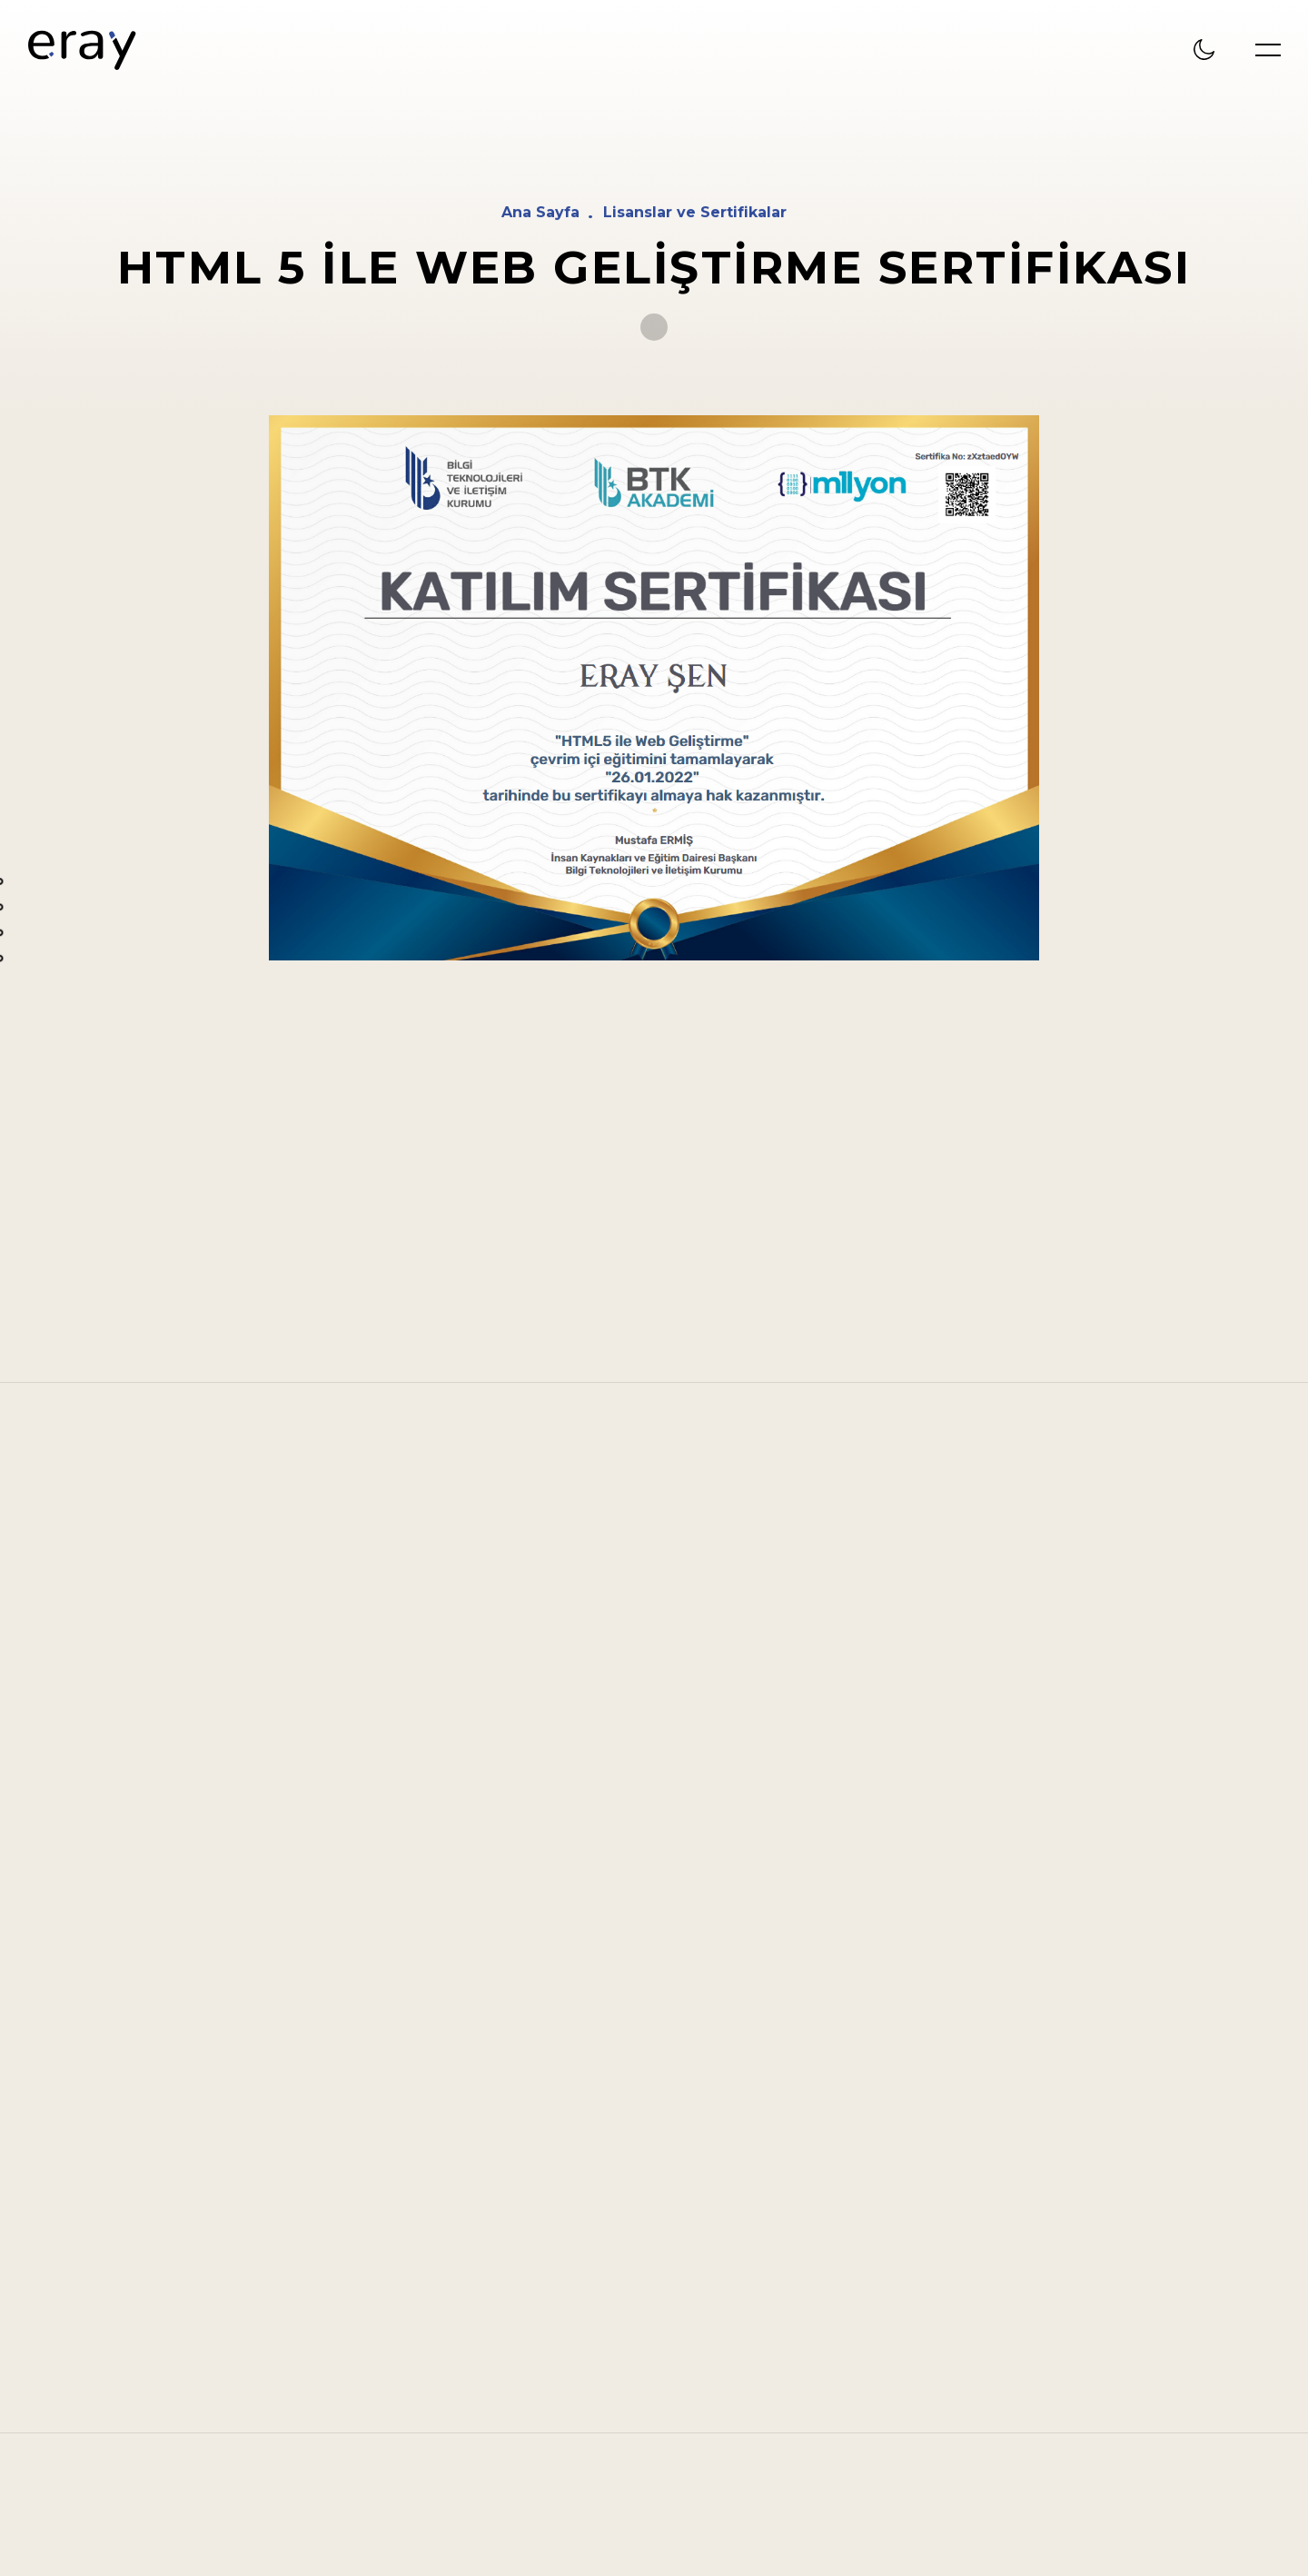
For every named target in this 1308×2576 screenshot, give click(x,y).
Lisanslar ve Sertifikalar (695, 213)
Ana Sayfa (540, 213)
